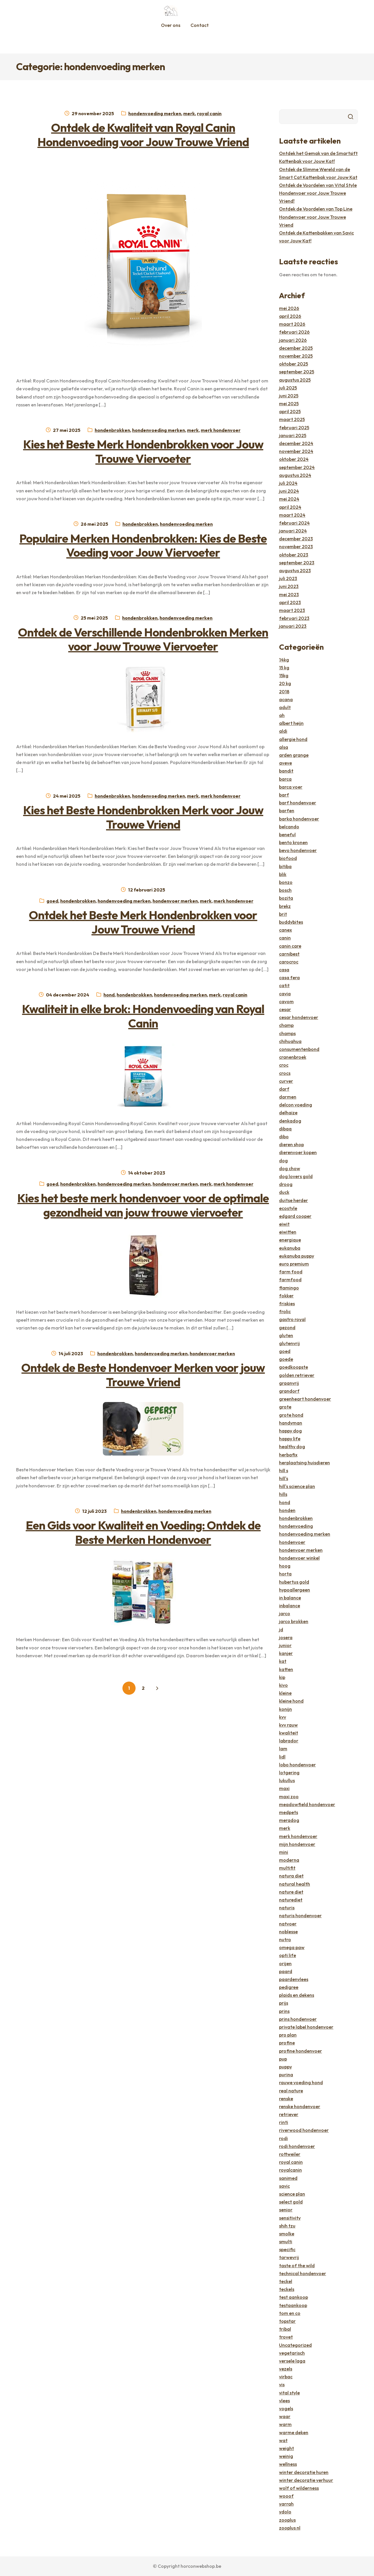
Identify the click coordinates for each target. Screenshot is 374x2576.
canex (285, 930)
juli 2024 (288, 483)
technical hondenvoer (302, 2273)
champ (286, 1025)
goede (286, 1359)
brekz (285, 906)
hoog (284, 1566)
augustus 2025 (295, 380)
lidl (282, 1757)
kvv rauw (288, 1725)
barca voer (290, 787)
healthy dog (292, 1446)
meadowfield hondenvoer (307, 1804)
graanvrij (289, 1383)
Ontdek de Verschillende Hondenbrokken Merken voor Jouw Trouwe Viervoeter (143, 639)
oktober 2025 (293, 364)
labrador (288, 1741)
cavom (286, 1001)
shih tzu (287, 2226)
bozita (286, 898)
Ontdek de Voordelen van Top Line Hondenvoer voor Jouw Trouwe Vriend (315, 216)
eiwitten (287, 1232)
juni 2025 (288, 396)
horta (285, 1574)
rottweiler (289, 2154)
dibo (284, 1136)
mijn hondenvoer (297, 1844)
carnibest (289, 954)
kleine (285, 1693)
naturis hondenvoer (300, 1915)
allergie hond (293, 739)
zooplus (287, 2520)
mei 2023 (289, 594)
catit (284, 985)
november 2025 (296, 356)
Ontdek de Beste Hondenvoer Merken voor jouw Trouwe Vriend (143, 1374)
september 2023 (296, 562)
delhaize (288, 1112)
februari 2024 (294, 523)
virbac (285, 2377)
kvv (282, 1717)
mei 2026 (289, 308)
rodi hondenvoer (297, 2146)
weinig (286, 2456)
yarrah (286, 2504)
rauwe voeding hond (301, 2082)
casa (284, 970)
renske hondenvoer (299, 2106)
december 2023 (296, 539)
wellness (288, 2464)
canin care (290, 946)
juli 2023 (288, 578)
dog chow (289, 1168)
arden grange (294, 755)
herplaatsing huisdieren (304, 1462)
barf (284, 795)
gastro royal (292, 1319)
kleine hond (291, 1701)
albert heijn (291, 723)
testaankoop (293, 2305)
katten (286, 1669)
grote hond (291, 1415)
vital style (289, 2393)
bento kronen (293, 842)
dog (283, 1160)
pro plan (288, 2035)
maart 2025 (292, 419)
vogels (286, 2408)
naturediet (290, 1900)
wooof (286, 2496)
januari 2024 (293, 531)
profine (287, 2043)
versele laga (292, 2361)
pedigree (288, 1987)
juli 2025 (288, 388)
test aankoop (293, 2297)
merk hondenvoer (220, 430)
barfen (286, 810)
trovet (286, 2337)
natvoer (288, 1924)
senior (285, 2210)
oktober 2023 (293, 555)
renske (286, 2098)
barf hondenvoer (297, 803)
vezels (285, 2369)
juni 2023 (289, 586)
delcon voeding (295, 1105)
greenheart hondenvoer (305, 1399)
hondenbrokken (112, 430)
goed (52, 901)
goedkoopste (293, 1367)
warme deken (293, 2432)
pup (283, 2059)
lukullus (287, 1780)
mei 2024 (289, 499)
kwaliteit (288, 1733)
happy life (289, 1439)
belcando (289, 827)
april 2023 (290, 602)
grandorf (289, 1391)
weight (286, 2448)
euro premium (294, 1264)
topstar (287, 2321)
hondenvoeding (296, 1526)
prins (284, 2011)
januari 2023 (293, 626)
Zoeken (350, 116)
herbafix (288, 1455)
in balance (290, 1598)
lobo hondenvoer (297, 1765)
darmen (287, 1097)
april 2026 (290, 316)
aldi (283, 731)
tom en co (289, 2313)
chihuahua (290, 1041)
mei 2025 (289, 403)
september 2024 (297, 467)
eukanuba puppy (296, 1256)
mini (283, 1852)
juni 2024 (289, 491)
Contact (200, 25)
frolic (285, 1311)
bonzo (285, 882)
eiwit (284, 1224)
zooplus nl (289, 2528)
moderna (289, 1860)
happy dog (290, 1431)
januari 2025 (292, 435)
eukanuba (289, 1248)
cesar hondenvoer (298, 1017)
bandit (286, 771)
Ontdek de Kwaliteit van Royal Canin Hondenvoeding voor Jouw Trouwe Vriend (143, 134)
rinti (283, 2122)
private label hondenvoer (306, 2027)
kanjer (286, 1653)
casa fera (289, 977)
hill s (283, 1470)
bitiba (285, 866)
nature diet (291, 1892)
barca (285, 779)
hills (283, 1494)
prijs (283, 2003)
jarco (284, 1613)
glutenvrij (289, 1343)
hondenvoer (292, 1542)
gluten (286, 1335)
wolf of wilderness (299, 2488)
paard (285, 1971)
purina (286, 2074)
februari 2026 (294, 332)
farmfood (290, 1279)
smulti (285, 2241)
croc (283, 1065)
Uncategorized (295, 2345)
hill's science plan (297, 1486)
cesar (285, 1009)
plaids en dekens (296, 1995)
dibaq (285, 1129)
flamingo (289, 1288)
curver (286, 1081)
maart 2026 (292, 324)
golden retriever (296, 1375)
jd (281, 1629)
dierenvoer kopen (298, 1152)
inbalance (289, 1605)
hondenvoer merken (175, 901)
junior (285, 1645)
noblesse (288, 1931)
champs (287, 1033)
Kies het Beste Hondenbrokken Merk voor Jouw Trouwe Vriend (143, 817)
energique (290, 1240)
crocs (284, 1073)
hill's (283, 1478)
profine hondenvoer (300, 2051)
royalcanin (290, 2170)
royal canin (209, 113)
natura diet (291, 1876)
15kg (283, 675)
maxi (284, 1788)
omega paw (291, 1947)
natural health (294, 1884)
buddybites (291, 922)
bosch (285, 890)
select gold (291, 2202)
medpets (288, 1812)
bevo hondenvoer (298, 850)
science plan (292, 2194)
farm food (290, 1272)
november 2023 (296, 546)
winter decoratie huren (303, 2472)
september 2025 (296, 372)
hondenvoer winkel (299, 1558)
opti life (287, 1955)
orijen (285, 1963)
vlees (284, 2400)
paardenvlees (293, 1979)
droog (285, 1184)
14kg (284, 660)
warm (285, 2424)
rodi (283, 2138)
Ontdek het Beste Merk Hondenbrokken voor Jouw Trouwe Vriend (143, 922)
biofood (288, 858)
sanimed (288, 2178)
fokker (286, 1296)
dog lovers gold (296, 1176)
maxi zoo (289, 1796)
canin (285, 938)
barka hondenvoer (299, 819)
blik (282, 874)
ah (282, 715)
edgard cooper (295, 1216)
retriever (288, 2114)
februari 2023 (294, 618)
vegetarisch (292, 2353)
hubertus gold (294, 1582)
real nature (291, 2091)
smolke (286, 2234)
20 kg (285, 683)
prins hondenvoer (298, 2019)
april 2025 (290, 411)
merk (189, 113)
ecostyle (288, 1208)
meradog (289, 1820)
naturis (287, 1908)
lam (283, 1748)
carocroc (288, 962)
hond (109, 995)
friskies (287, 1303)
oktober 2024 (294, 459)
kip (282, 1677)
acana (286, 699)
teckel (285, 2281)
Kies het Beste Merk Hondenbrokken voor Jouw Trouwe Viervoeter (143, 451)
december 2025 (296, 348)
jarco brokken (293, 1621)
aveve (285, 763)
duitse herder (293, 1200)
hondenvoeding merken (154, 113)
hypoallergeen (294, 1590)
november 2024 (296, 451)
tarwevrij (289, 2257)
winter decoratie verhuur (306, 2480)
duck (284, 1192)
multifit (287, 1868)
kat (282, 1661)
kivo (283, 1685)
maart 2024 (292, 515)
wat (283, 2440)
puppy (285, 2067)
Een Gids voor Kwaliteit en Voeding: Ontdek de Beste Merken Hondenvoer (143, 1532)
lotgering (289, 1772)
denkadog (290, 1121)
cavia (285, 993)
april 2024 (290, 507)
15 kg (284, 667)
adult (285, 707)
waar (284, 2416)
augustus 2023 (295, 570)
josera (285, 1637)
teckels (286, 2289)
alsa (283, 747)
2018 (284, 691)
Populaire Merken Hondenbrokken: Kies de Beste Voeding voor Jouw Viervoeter (143, 545)
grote (285, 1407)
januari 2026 (293, 340)
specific (287, 2249)
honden (287, 1510)
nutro (285, 1939)
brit (283, 914)
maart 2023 (292, 610)
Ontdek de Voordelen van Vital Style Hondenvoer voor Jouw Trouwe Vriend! (318, 193)
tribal (285, 2329)
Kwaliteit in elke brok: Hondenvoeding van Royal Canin (143, 1015)
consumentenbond (299, 1049)
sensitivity (290, 2218)
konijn (285, 1709)
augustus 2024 (295, 475)
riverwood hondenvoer (304, 2130)
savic (284, 2186)
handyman (290, 1423)
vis (282, 2384)
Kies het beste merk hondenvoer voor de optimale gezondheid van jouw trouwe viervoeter (143, 1205)
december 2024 (296, 443)
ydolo (285, 2512)
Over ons (170, 25)
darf (284, 1089)
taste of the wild (297, 2265)
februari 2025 (294, 427)
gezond (287, 1327)
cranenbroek (292, 1057)
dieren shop (291, 1144)
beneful (287, 834)
